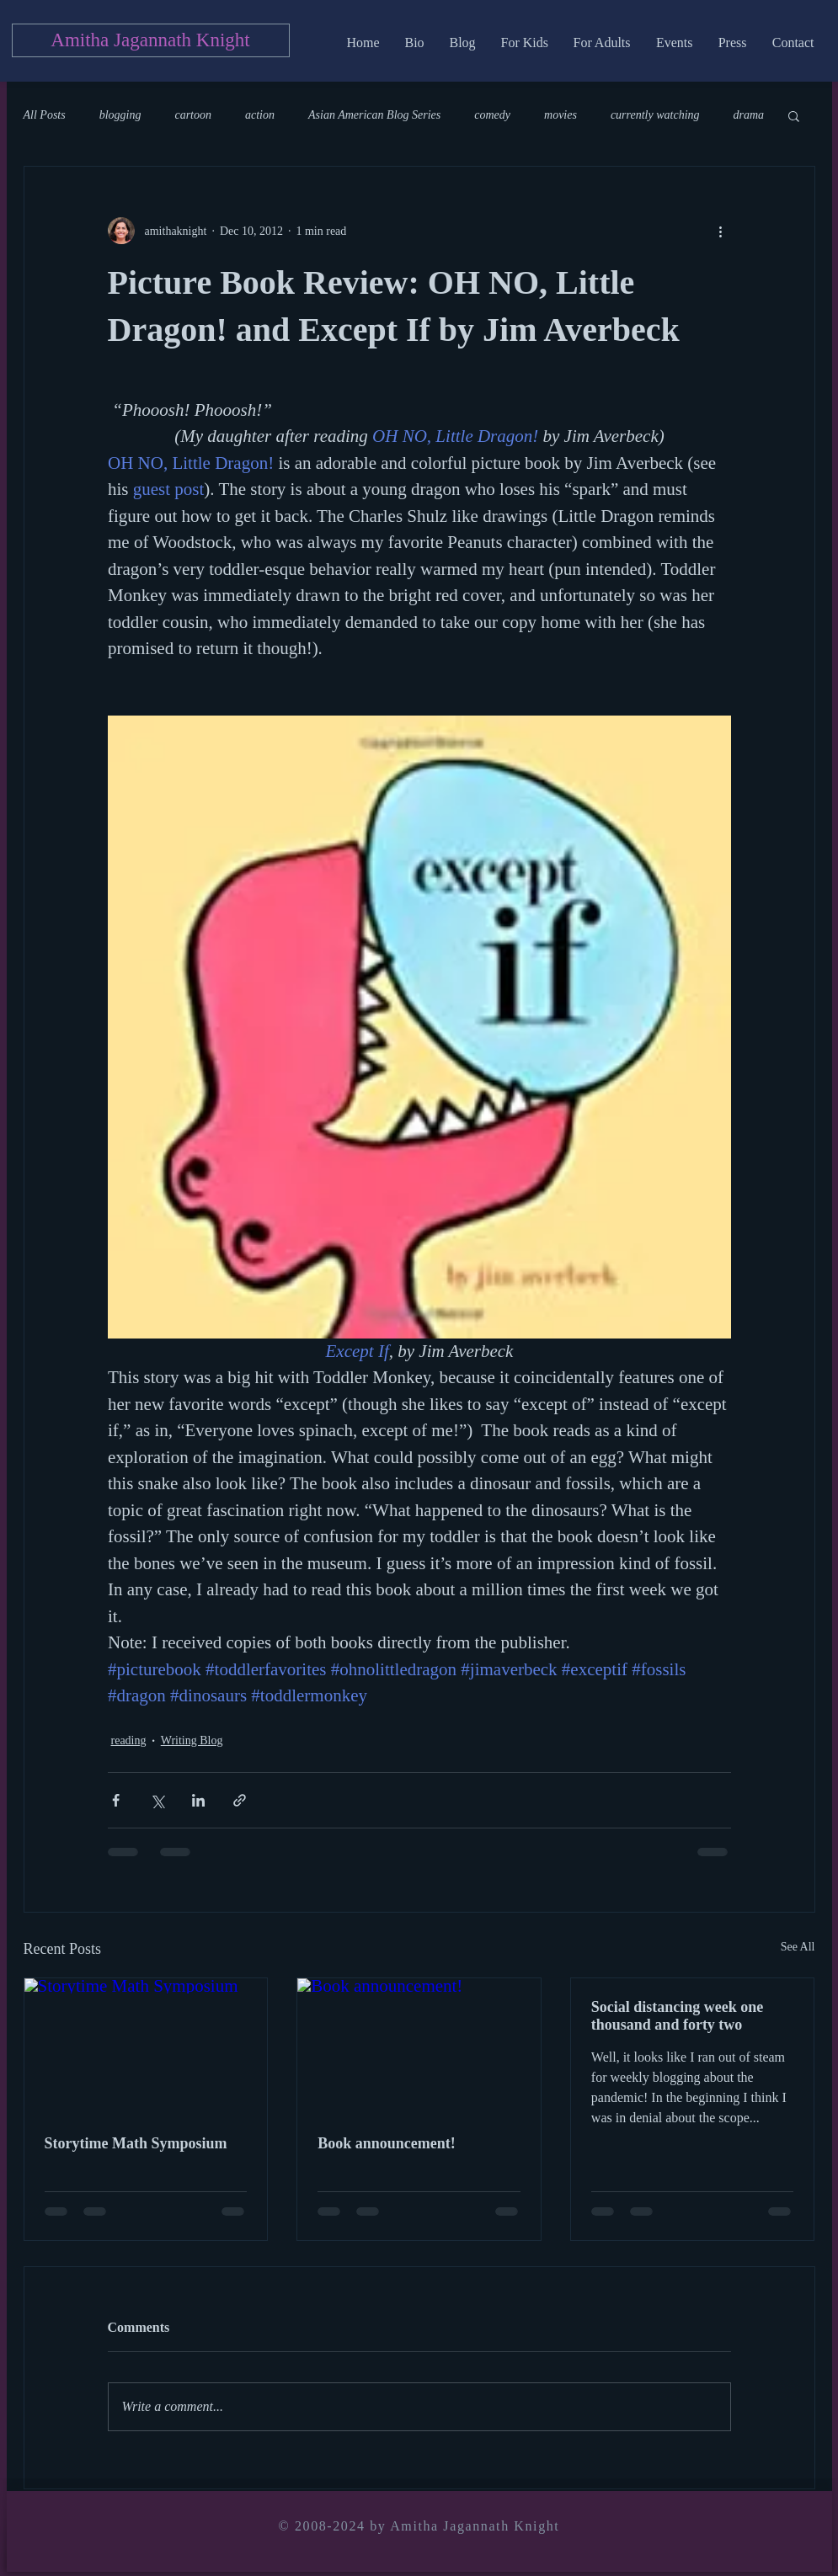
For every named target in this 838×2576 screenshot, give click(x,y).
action (260, 115)
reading (129, 1740)
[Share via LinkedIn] (198, 1800)
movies (560, 115)
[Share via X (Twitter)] (157, 1800)
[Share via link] (240, 1800)
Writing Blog (192, 1740)
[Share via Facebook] (116, 1800)
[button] (794, 115)
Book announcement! (387, 2143)
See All (798, 1946)
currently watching (655, 115)
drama (749, 115)
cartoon (192, 115)
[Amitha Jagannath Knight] (151, 40)
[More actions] (721, 231)
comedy (492, 115)
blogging (120, 115)
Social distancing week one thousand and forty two (677, 2016)
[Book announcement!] (419, 2046)
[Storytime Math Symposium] (146, 2046)
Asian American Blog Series (374, 115)
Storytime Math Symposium (136, 2143)
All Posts (45, 115)
